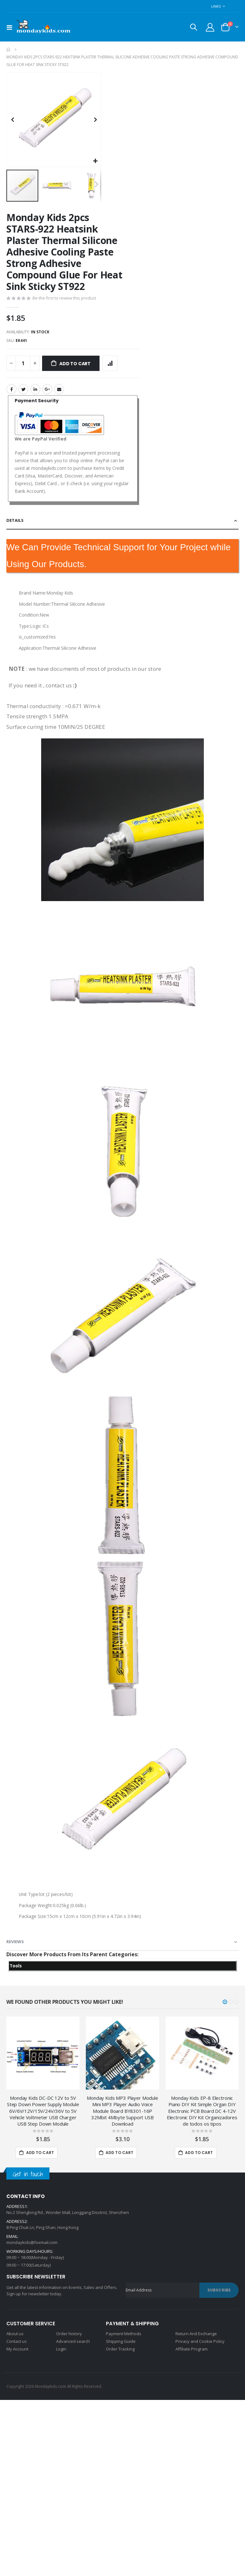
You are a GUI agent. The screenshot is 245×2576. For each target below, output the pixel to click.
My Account (17, 2352)
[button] (95, 161)
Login (61, 2352)
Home (8, 49)
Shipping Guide (121, 2344)
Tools (16, 1969)
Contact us (16, 2344)
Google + (47, 390)
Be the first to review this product (64, 298)
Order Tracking (120, 2352)
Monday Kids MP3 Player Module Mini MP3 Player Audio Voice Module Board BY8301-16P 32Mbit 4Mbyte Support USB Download (122, 2114)
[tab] (122, 521)
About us (15, 2337)
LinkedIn (35, 390)
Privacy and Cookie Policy (200, 2344)
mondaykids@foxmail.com (31, 2245)
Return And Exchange (196, 2337)
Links (216, 6)
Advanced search (73, 2344)
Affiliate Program (191, 2352)
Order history (69, 2337)
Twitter (23, 390)
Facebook (11, 390)
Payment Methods (123, 2337)
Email (59, 390)
